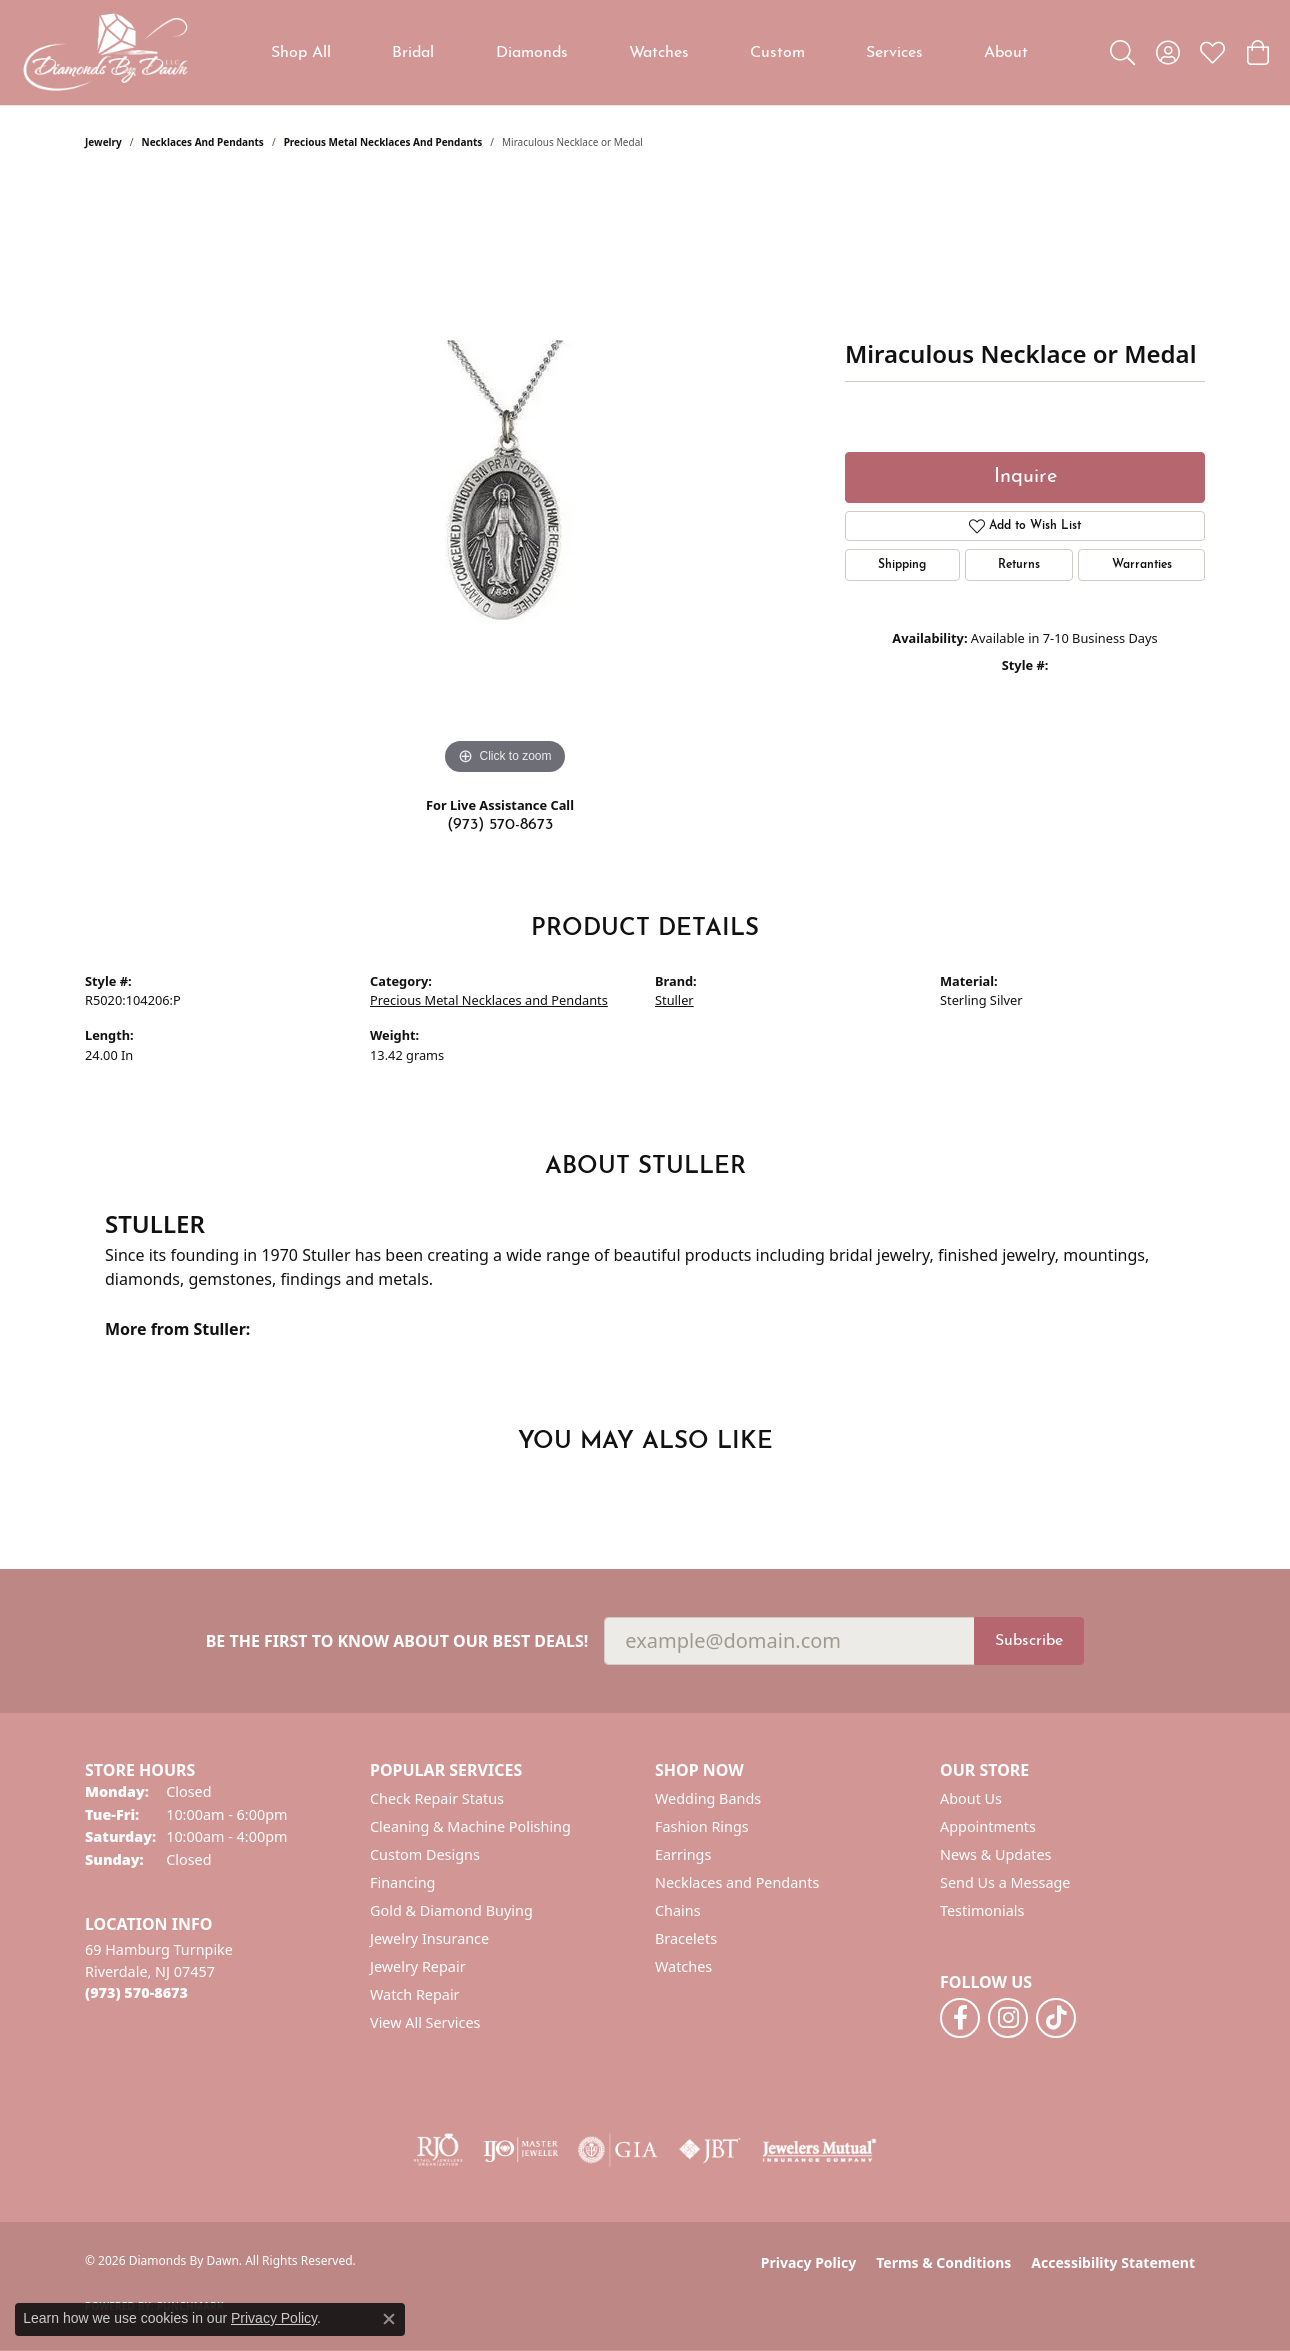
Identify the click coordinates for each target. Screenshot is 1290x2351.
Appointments (988, 1826)
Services (894, 53)
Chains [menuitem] (678, 1910)
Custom (777, 53)
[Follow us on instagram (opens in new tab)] (1008, 2018)
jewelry (103, 142)
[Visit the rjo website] (438, 2150)
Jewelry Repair (418, 1966)
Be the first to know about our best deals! (397, 1641)
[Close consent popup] (389, 2319)
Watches (659, 53)
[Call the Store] (136, 1992)
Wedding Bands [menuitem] (708, 1798)
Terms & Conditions (943, 2262)
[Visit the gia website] (618, 2150)
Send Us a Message (1005, 1882)
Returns (1019, 565)
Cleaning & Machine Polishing (470, 1826)
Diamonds (532, 53)
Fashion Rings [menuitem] (702, 1826)
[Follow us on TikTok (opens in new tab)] (1056, 2018)
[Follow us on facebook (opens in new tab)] (960, 2018)
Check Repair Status (437, 1798)
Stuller (674, 1000)
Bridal (413, 53)
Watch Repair (415, 1994)
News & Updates (996, 1854)
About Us (971, 1798)
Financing (402, 1882)
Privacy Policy (808, 2262)
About (1006, 53)
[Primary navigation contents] (650, 52)
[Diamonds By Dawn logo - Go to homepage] (105, 52)
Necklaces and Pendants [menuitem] (737, 1882)
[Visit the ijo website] (520, 2150)
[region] (505, 480)
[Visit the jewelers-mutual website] (819, 2150)
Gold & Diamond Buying (451, 1910)
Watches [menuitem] (683, 1966)
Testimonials (982, 1910)
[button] (1122, 53)
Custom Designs (425, 1854)
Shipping (902, 565)
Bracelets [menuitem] (686, 1938)
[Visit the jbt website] (710, 2150)
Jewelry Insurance (429, 1938)
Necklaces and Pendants (203, 142)
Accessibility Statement (1113, 2262)
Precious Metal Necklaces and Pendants (383, 142)
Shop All (301, 53)
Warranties (1142, 565)
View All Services (425, 2022)
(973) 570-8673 (500, 825)
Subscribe (1029, 1641)
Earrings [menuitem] (683, 1854)
